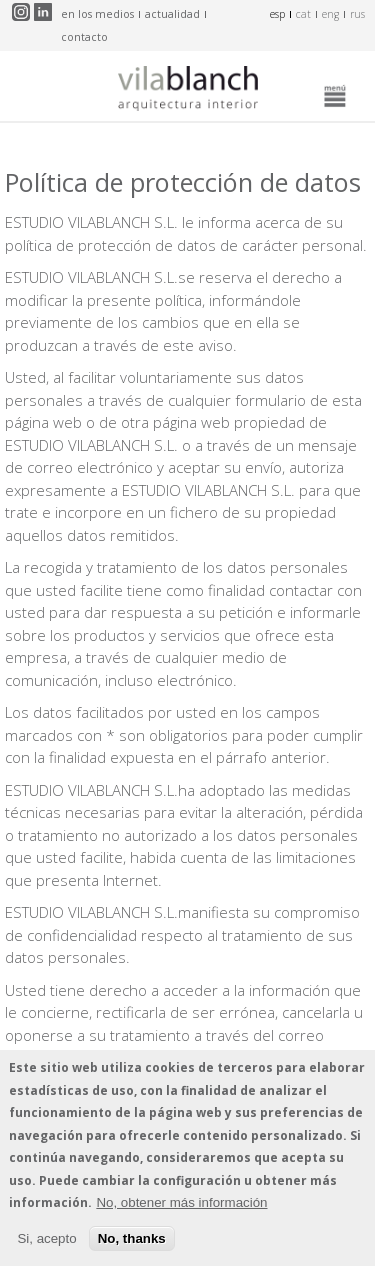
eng (330, 14)
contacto (84, 37)
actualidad (172, 14)
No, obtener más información (181, 1203)
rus (357, 14)
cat (303, 14)
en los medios (97, 14)
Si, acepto (46, 1239)
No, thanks (132, 1239)
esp (277, 14)
